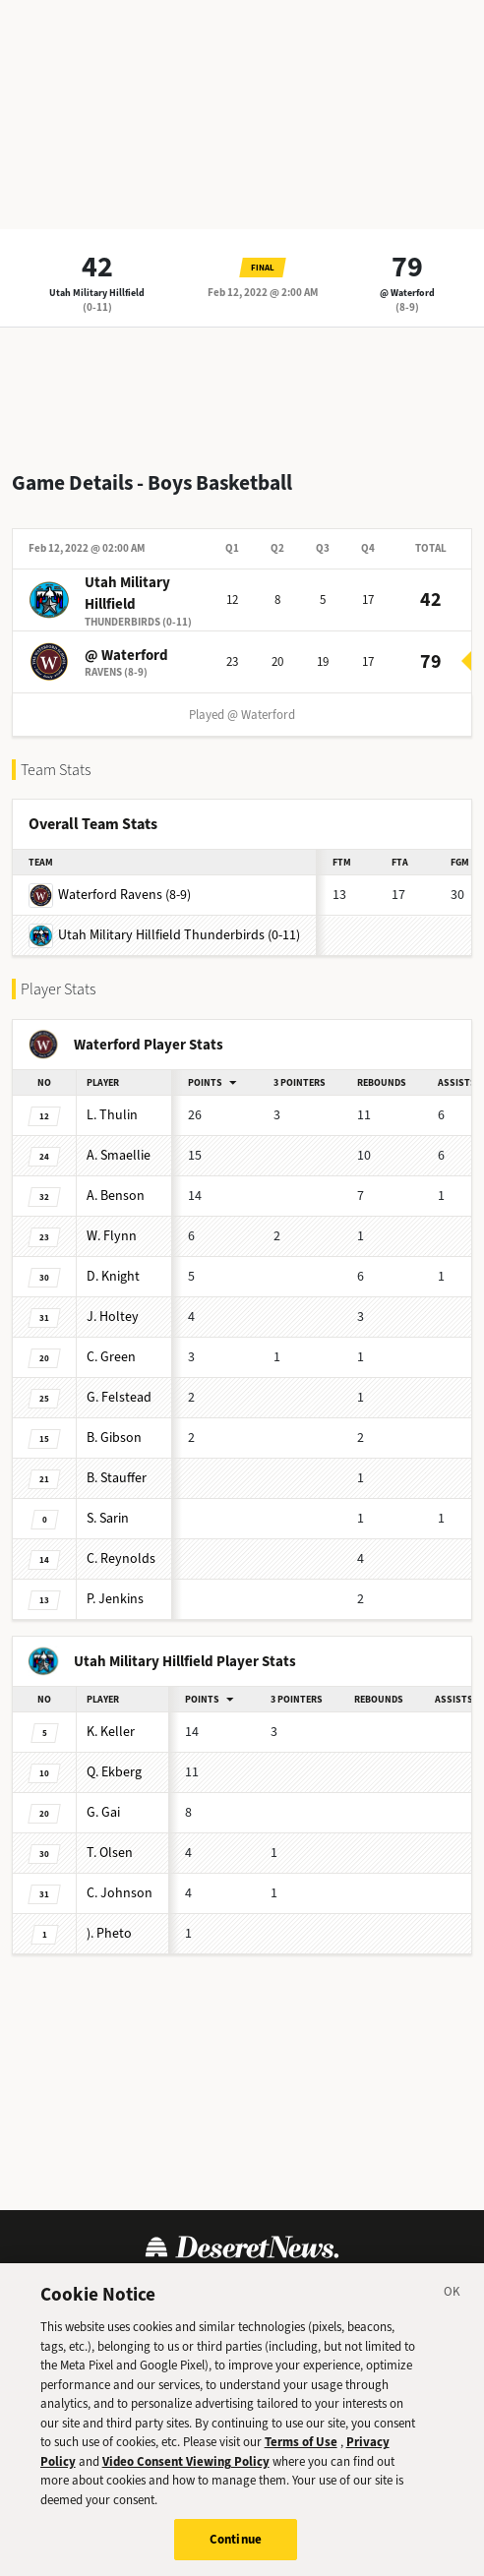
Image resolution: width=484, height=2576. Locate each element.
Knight (113, 1276)
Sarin (108, 1518)
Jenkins (115, 1598)
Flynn (112, 1236)
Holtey (113, 1316)
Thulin (112, 1115)
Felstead (119, 1397)
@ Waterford (407, 292)
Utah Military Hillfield (97, 292)
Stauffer (117, 1477)
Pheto (109, 1933)
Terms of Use (301, 2461)
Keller (111, 1731)
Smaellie (119, 1155)
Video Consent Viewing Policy (186, 2481)
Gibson (114, 1437)
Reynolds (121, 1558)
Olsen (110, 1852)
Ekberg (114, 1772)
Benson (116, 1195)
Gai (103, 1812)
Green (111, 1357)
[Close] (452, 2314)
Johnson (119, 1893)
